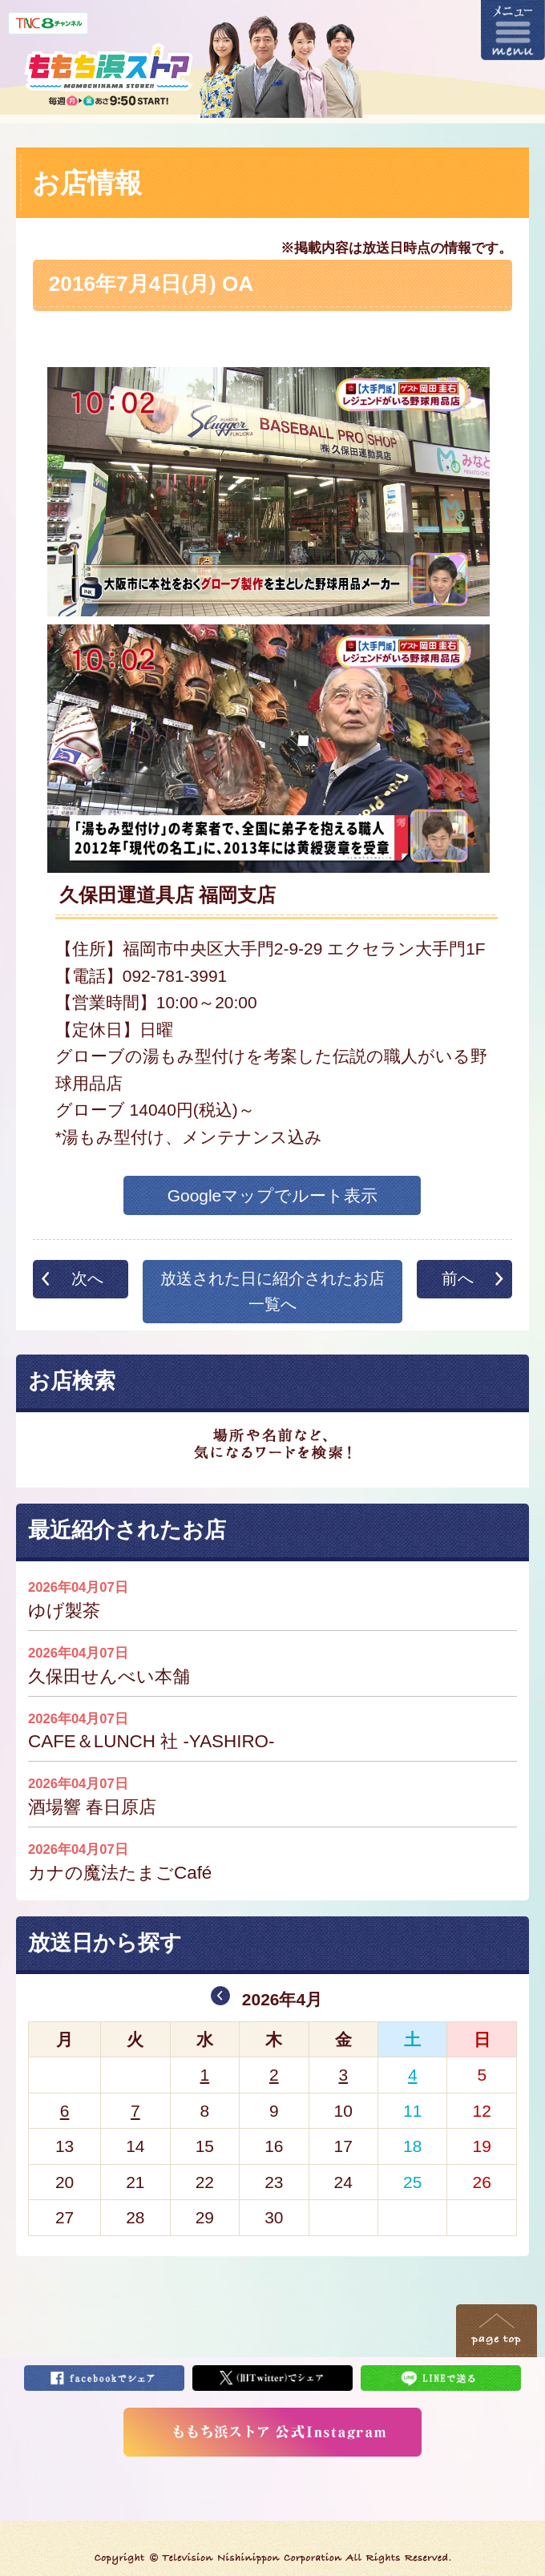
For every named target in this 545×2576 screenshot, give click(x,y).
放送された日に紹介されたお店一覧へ (272, 1291)
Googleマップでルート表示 (273, 1195)
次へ (87, 1278)
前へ (458, 1278)
